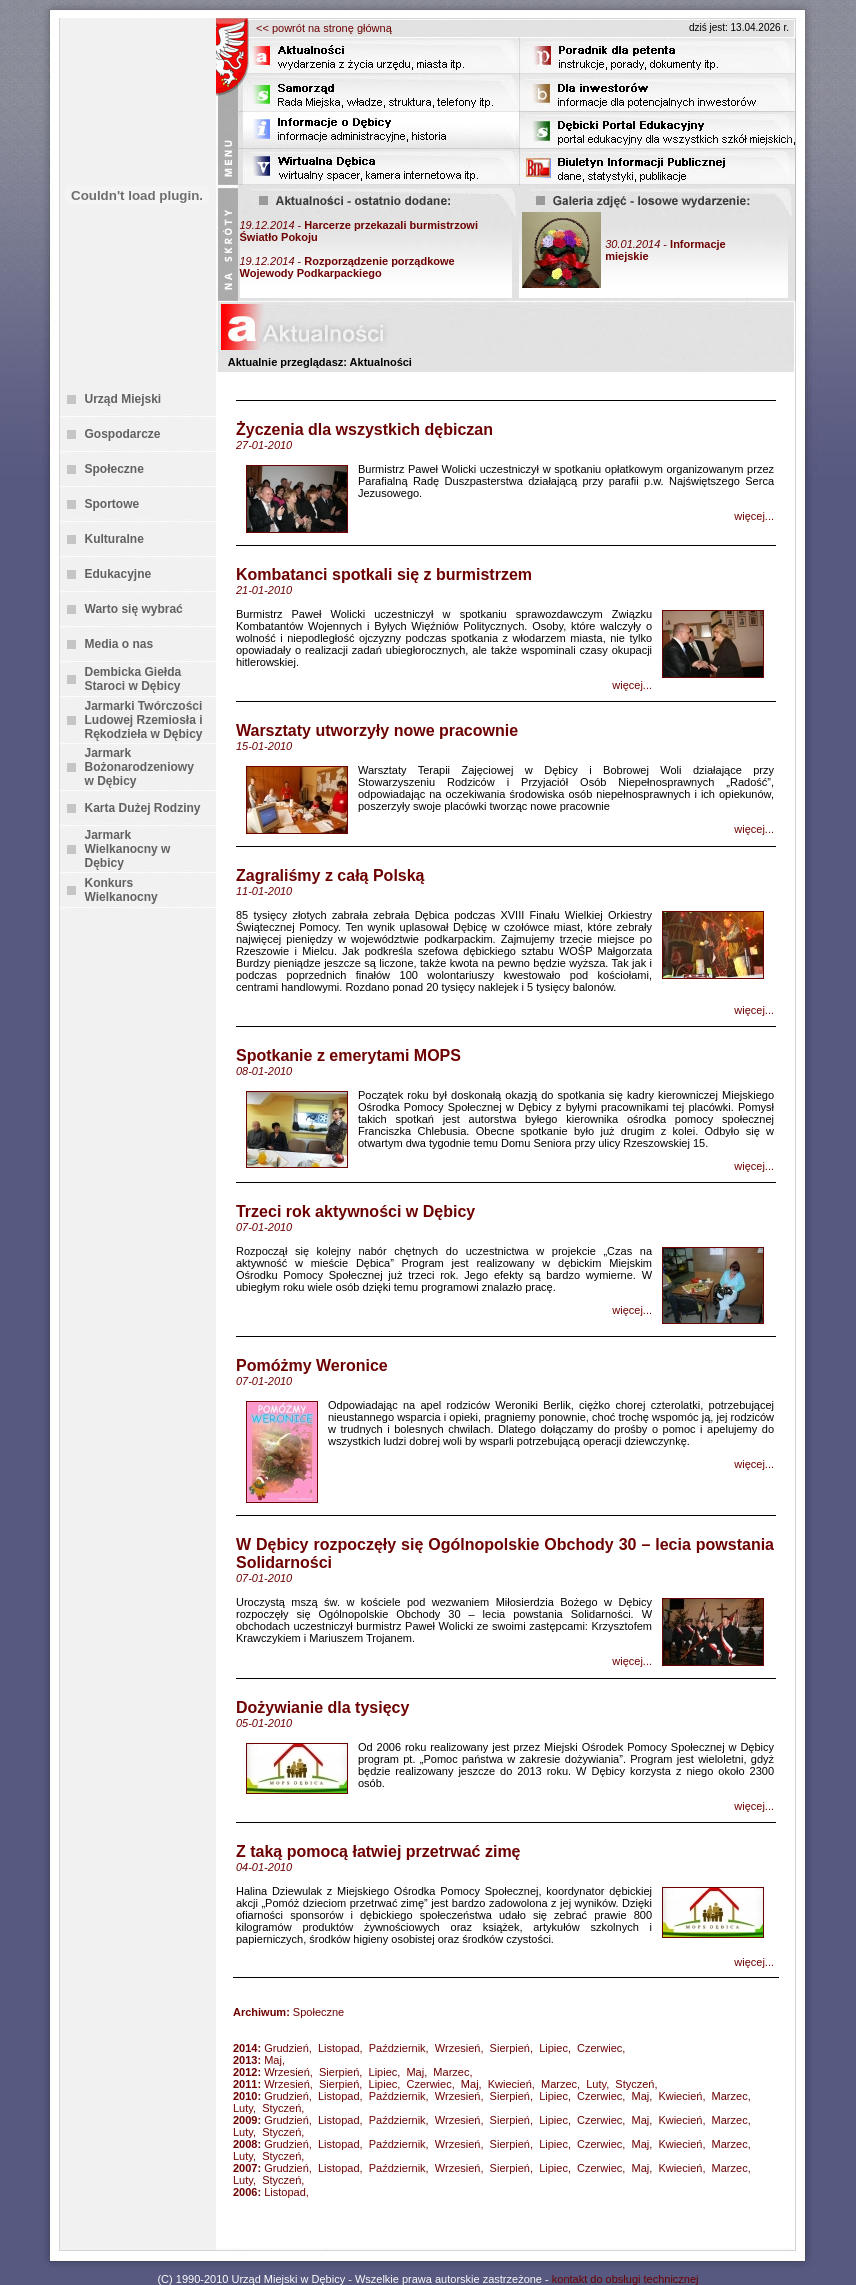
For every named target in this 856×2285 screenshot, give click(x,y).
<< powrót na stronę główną (324, 28)
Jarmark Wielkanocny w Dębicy (128, 849)
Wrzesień (458, 2048)
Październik (397, 2048)
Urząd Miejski (123, 399)
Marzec (451, 2072)
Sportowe (112, 504)
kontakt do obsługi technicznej (625, 2279)
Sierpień (510, 2048)
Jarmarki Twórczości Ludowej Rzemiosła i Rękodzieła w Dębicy (144, 720)
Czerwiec (599, 2048)
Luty (596, 2084)
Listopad (339, 2048)
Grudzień (286, 2048)
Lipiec (553, 2048)
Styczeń (634, 2084)
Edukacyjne (118, 574)
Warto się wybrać (134, 609)
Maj (273, 2060)
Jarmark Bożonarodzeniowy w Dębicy (139, 767)
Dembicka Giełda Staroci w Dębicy (133, 679)
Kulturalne (114, 539)
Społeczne (114, 469)
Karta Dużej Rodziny (143, 808)
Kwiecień (510, 2084)
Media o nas (119, 644)
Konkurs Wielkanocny (121, 890)
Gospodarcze (123, 434)
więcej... (754, 516)
